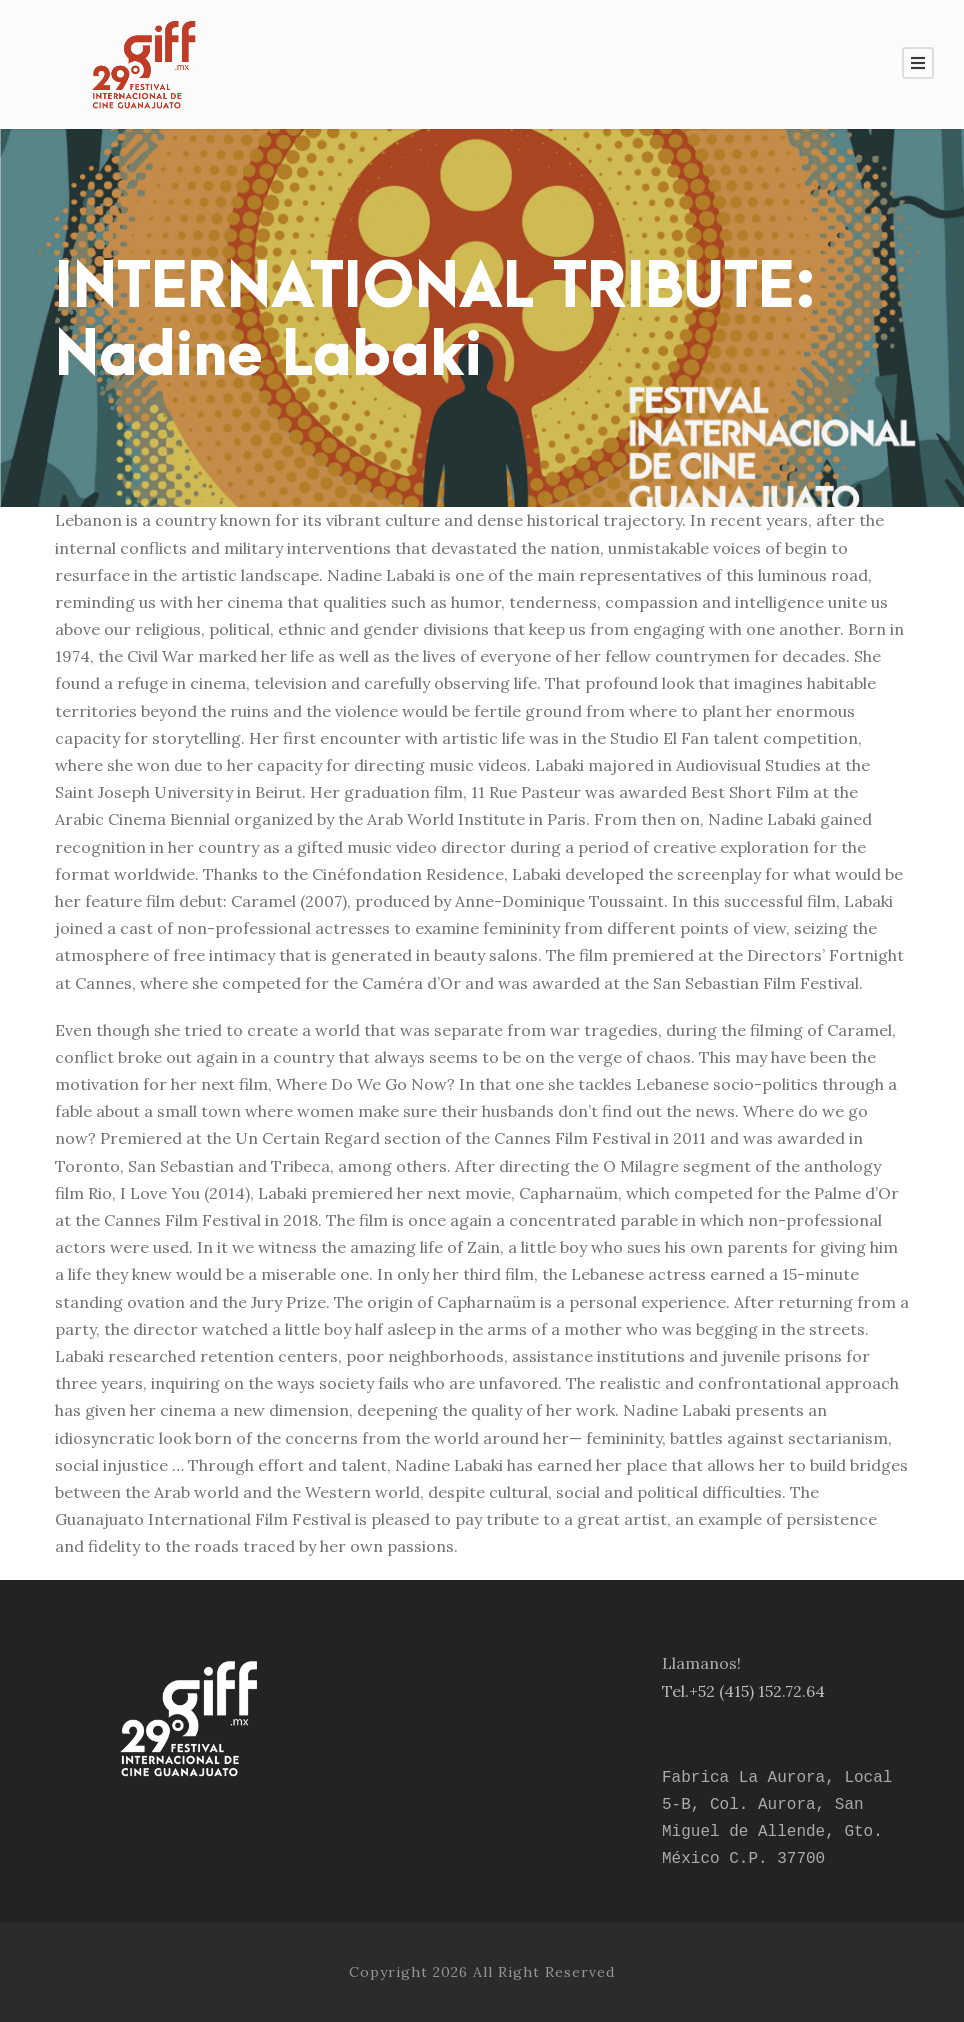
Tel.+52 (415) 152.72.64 (743, 1691)
